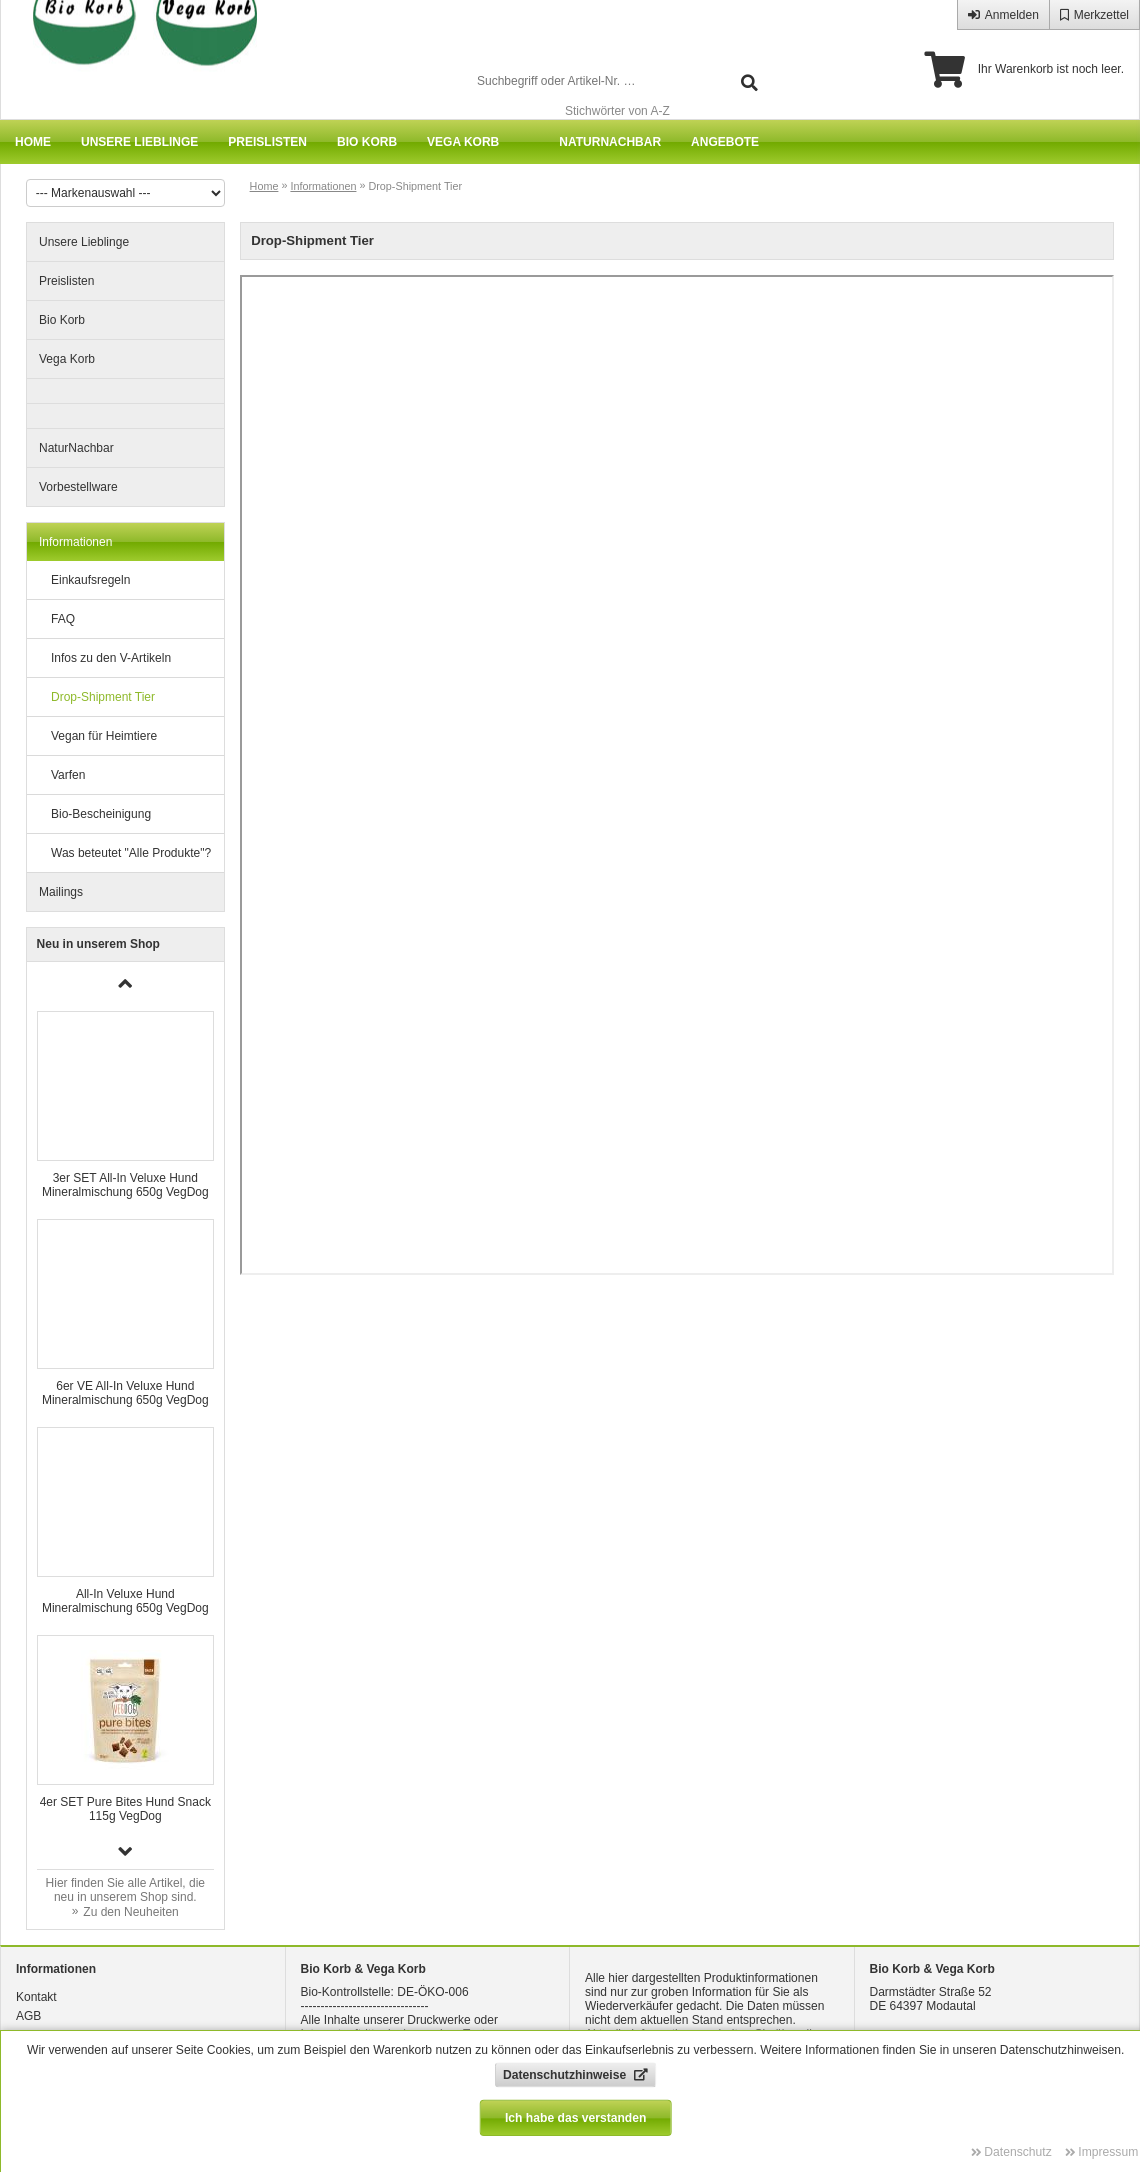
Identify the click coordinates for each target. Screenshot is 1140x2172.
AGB (28, 2016)
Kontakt (36, 1997)
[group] (125, 1105)
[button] (126, 1851)
